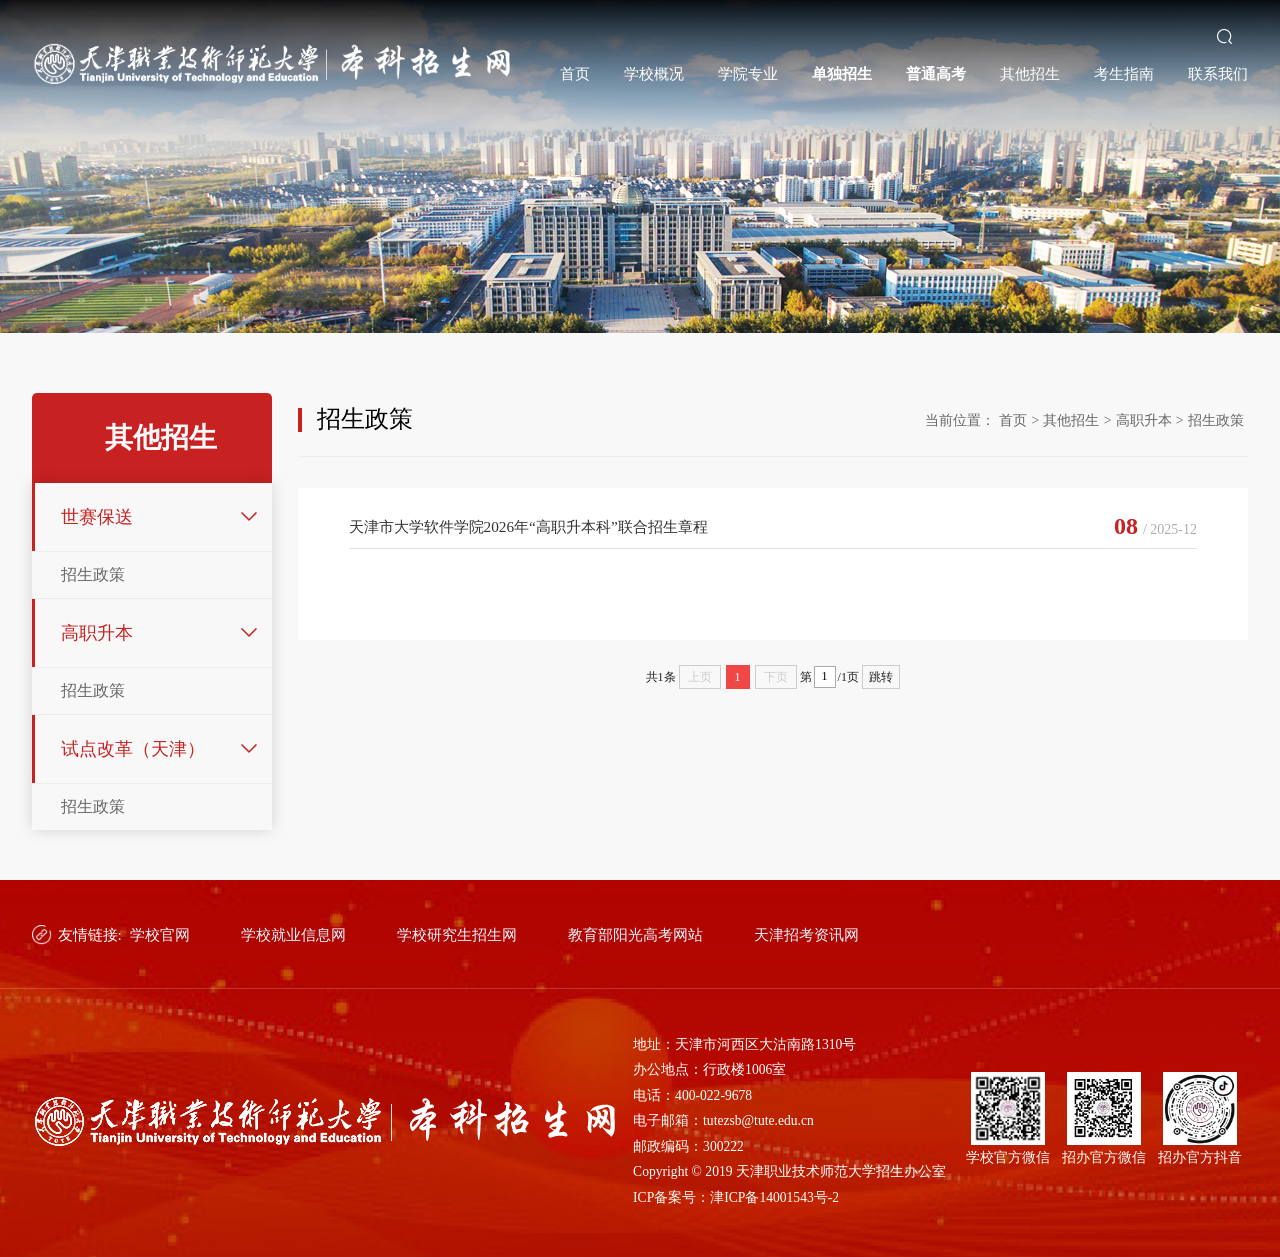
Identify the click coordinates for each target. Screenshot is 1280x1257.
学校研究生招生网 (457, 934)
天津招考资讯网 (806, 934)
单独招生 (842, 73)
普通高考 (936, 73)
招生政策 (93, 574)
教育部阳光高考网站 (635, 934)
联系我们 (1218, 73)
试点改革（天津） (133, 749)
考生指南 (1124, 73)
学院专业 (748, 73)
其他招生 (1030, 73)
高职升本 (97, 633)
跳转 (881, 677)
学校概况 (654, 73)
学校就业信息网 (293, 934)
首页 (575, 73)
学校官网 (160, 934)
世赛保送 (97, 517)
